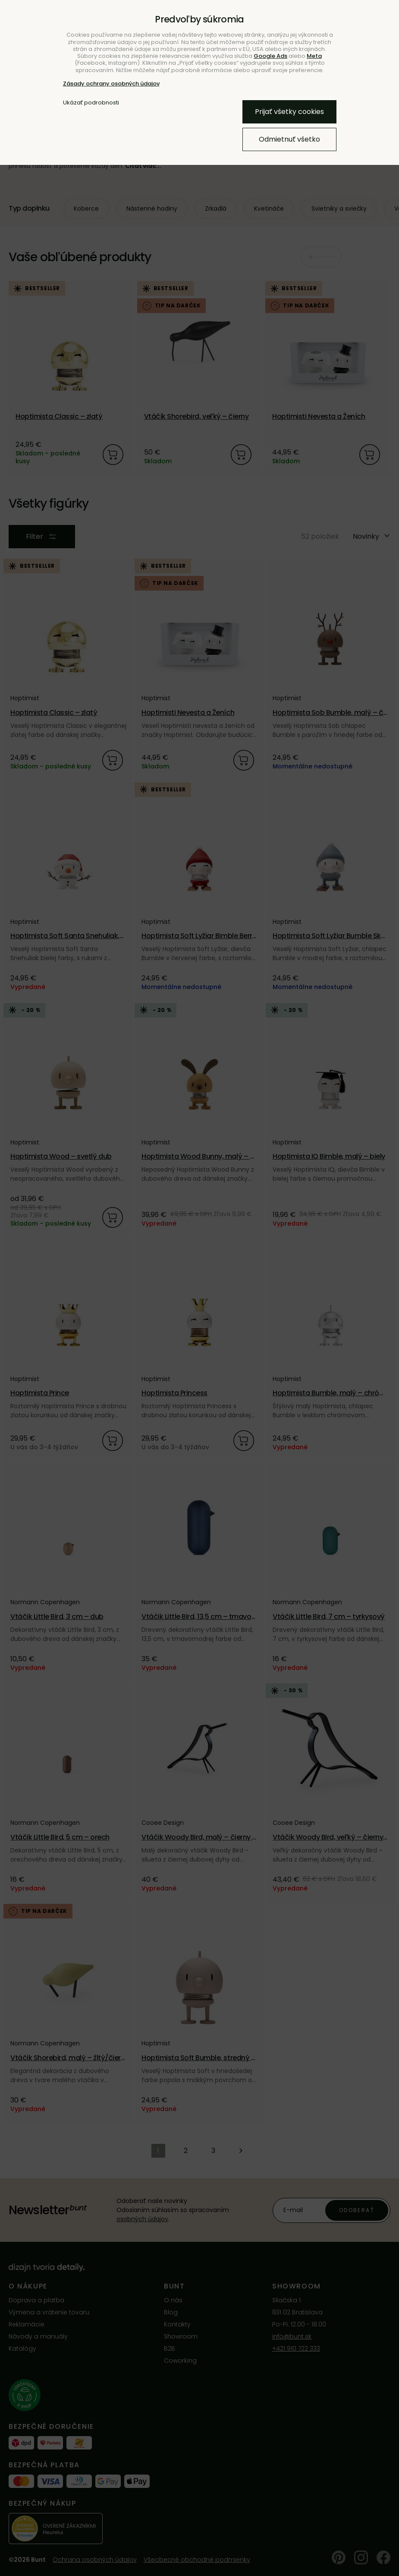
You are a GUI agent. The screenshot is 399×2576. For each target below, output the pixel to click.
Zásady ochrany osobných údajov (111, 83)
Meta (314, 56)
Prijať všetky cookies (289, 112)
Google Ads (270, 56)
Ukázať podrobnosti (91, 102)
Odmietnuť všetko (289, 139)
